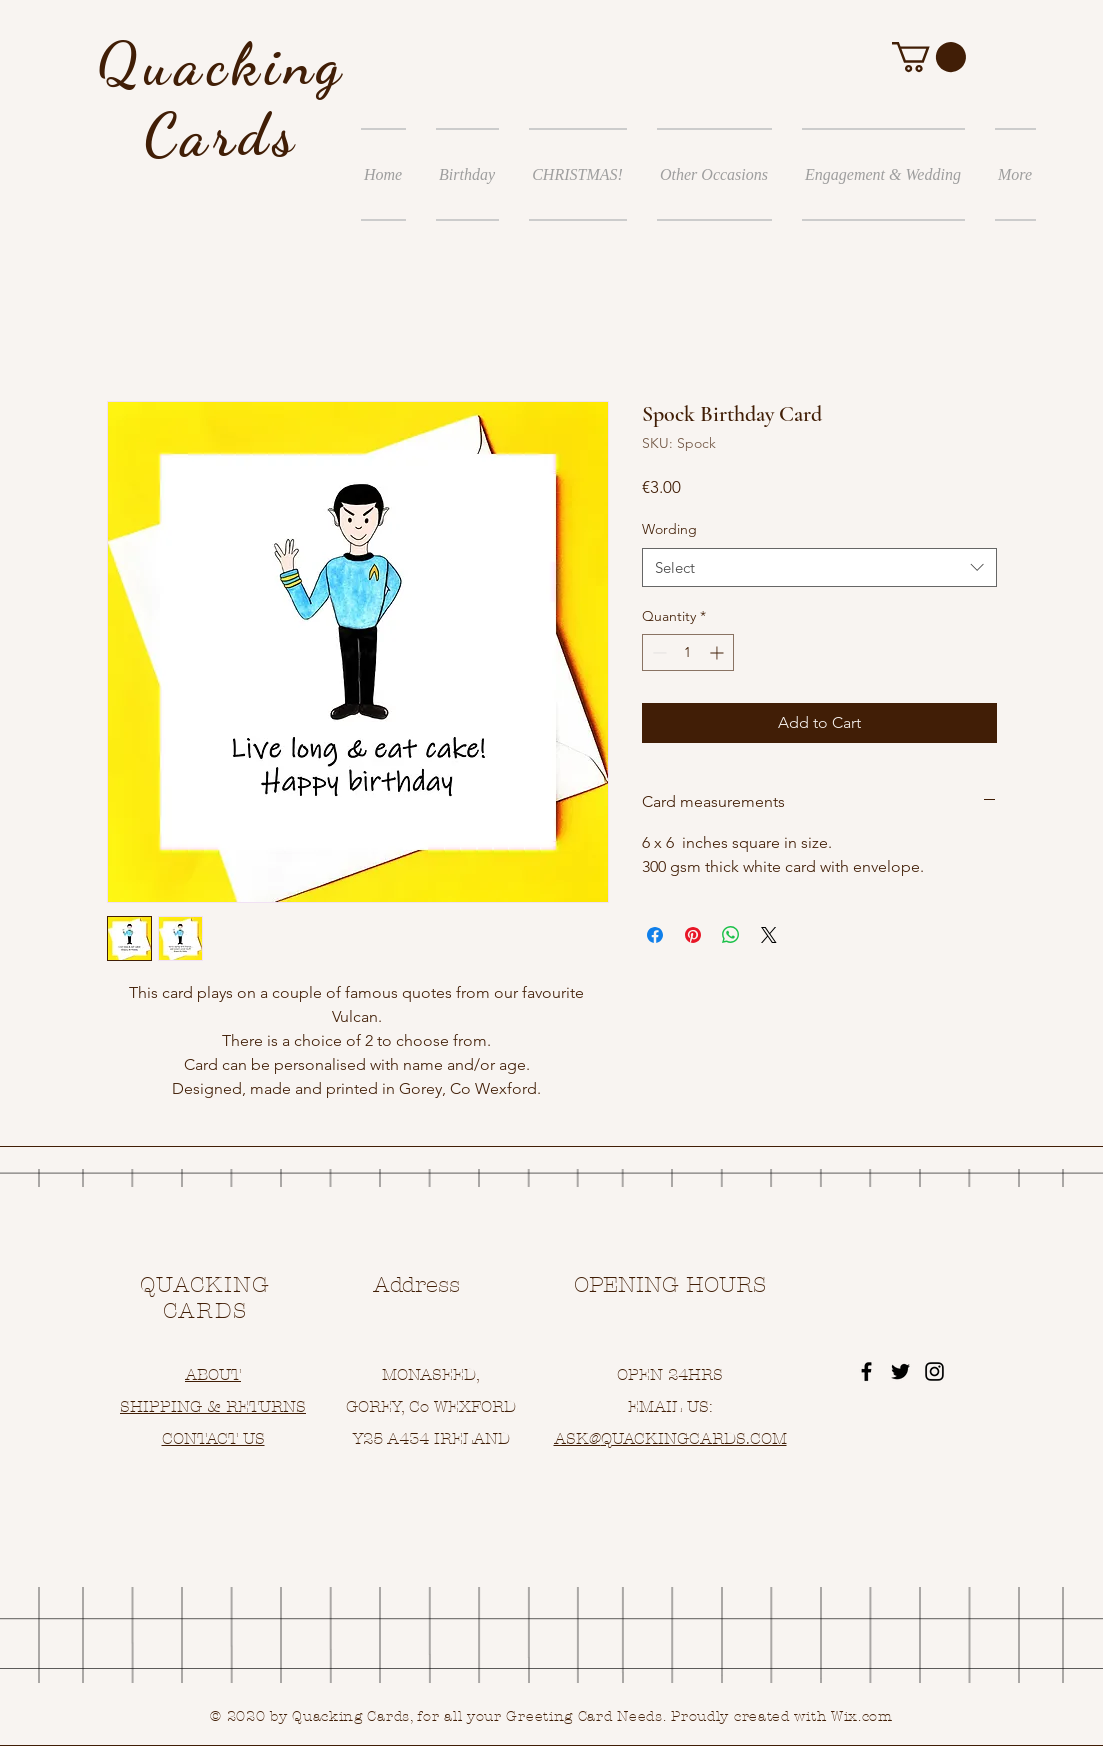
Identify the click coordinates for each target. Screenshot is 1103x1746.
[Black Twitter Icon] (900, 1371)
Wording (669, 529)
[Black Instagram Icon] (934, 1371)
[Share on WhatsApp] (731, 935)
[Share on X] (769, 935)
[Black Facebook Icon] (866, 1371)
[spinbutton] (688, 652)
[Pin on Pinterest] (693, 935)
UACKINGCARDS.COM (699, 1438)
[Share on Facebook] (655, 935)
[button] (929, 57)
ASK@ (577, 1438)
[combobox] (819, 567)
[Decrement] (657, 652)
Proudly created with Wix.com (782, 1716)
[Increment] (718, 652)
